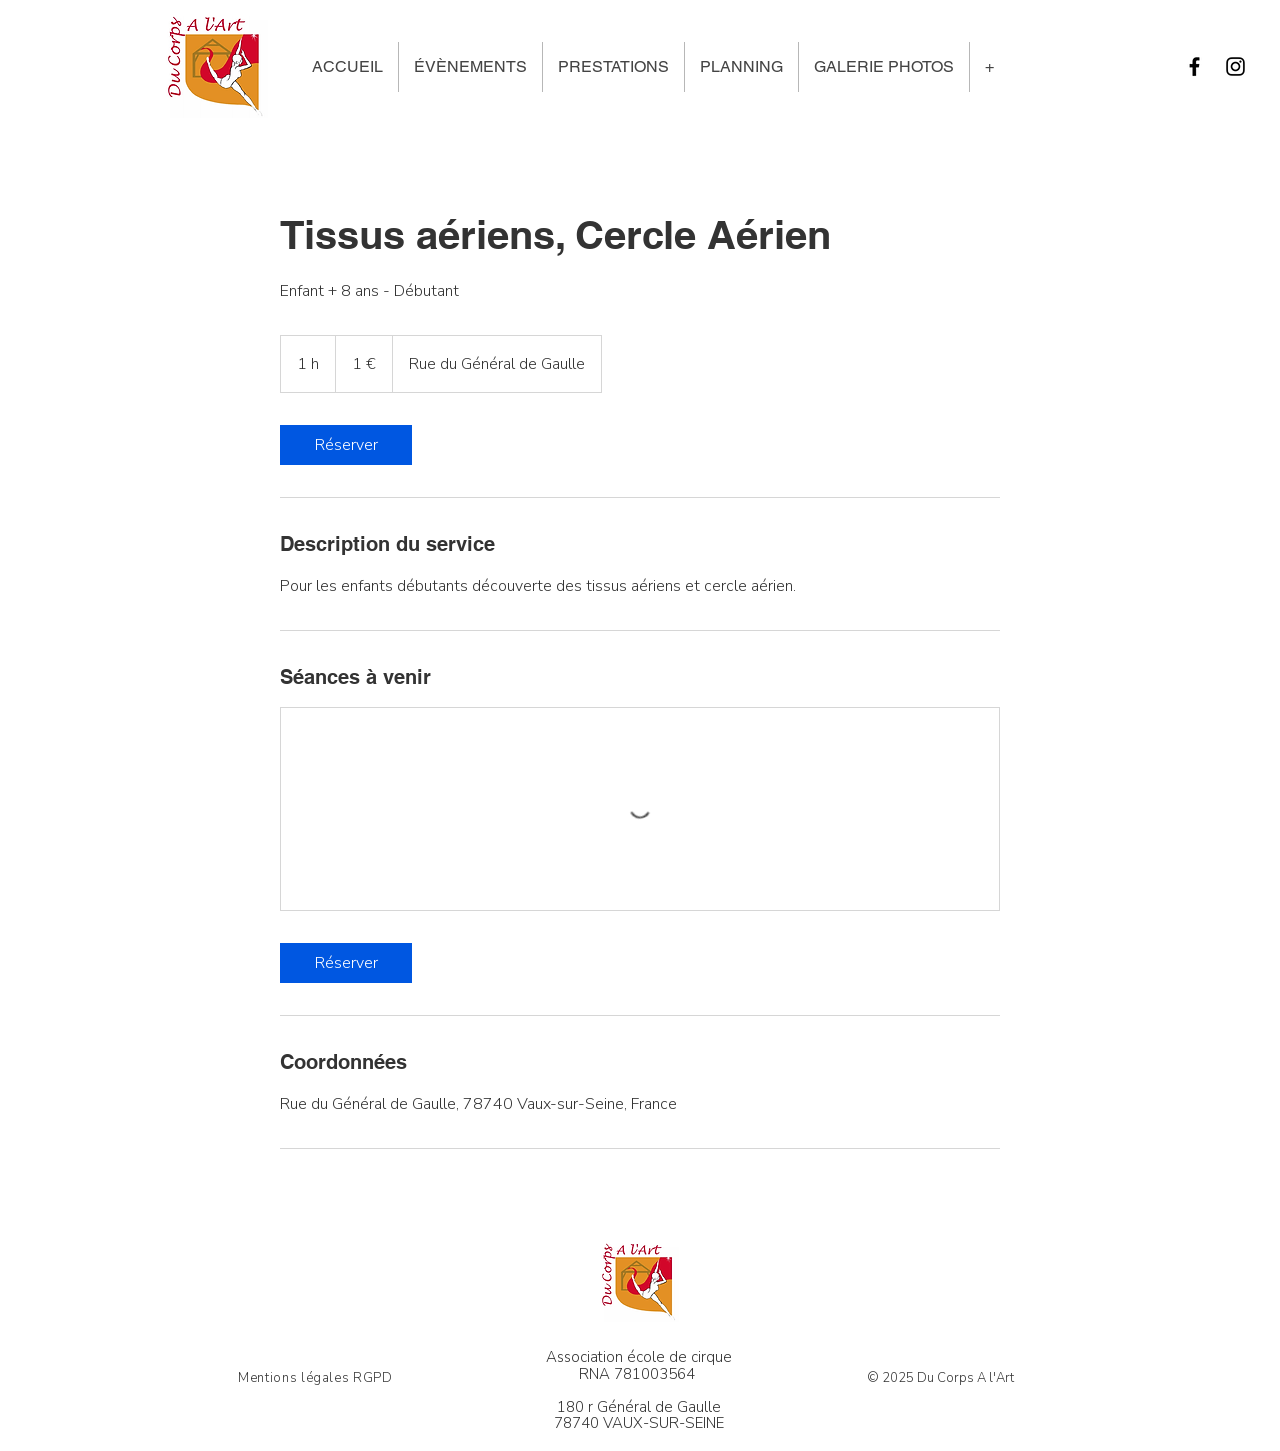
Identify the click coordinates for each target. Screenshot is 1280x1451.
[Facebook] (1194, 66)
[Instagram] (1235, 66)
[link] (346, 445)
